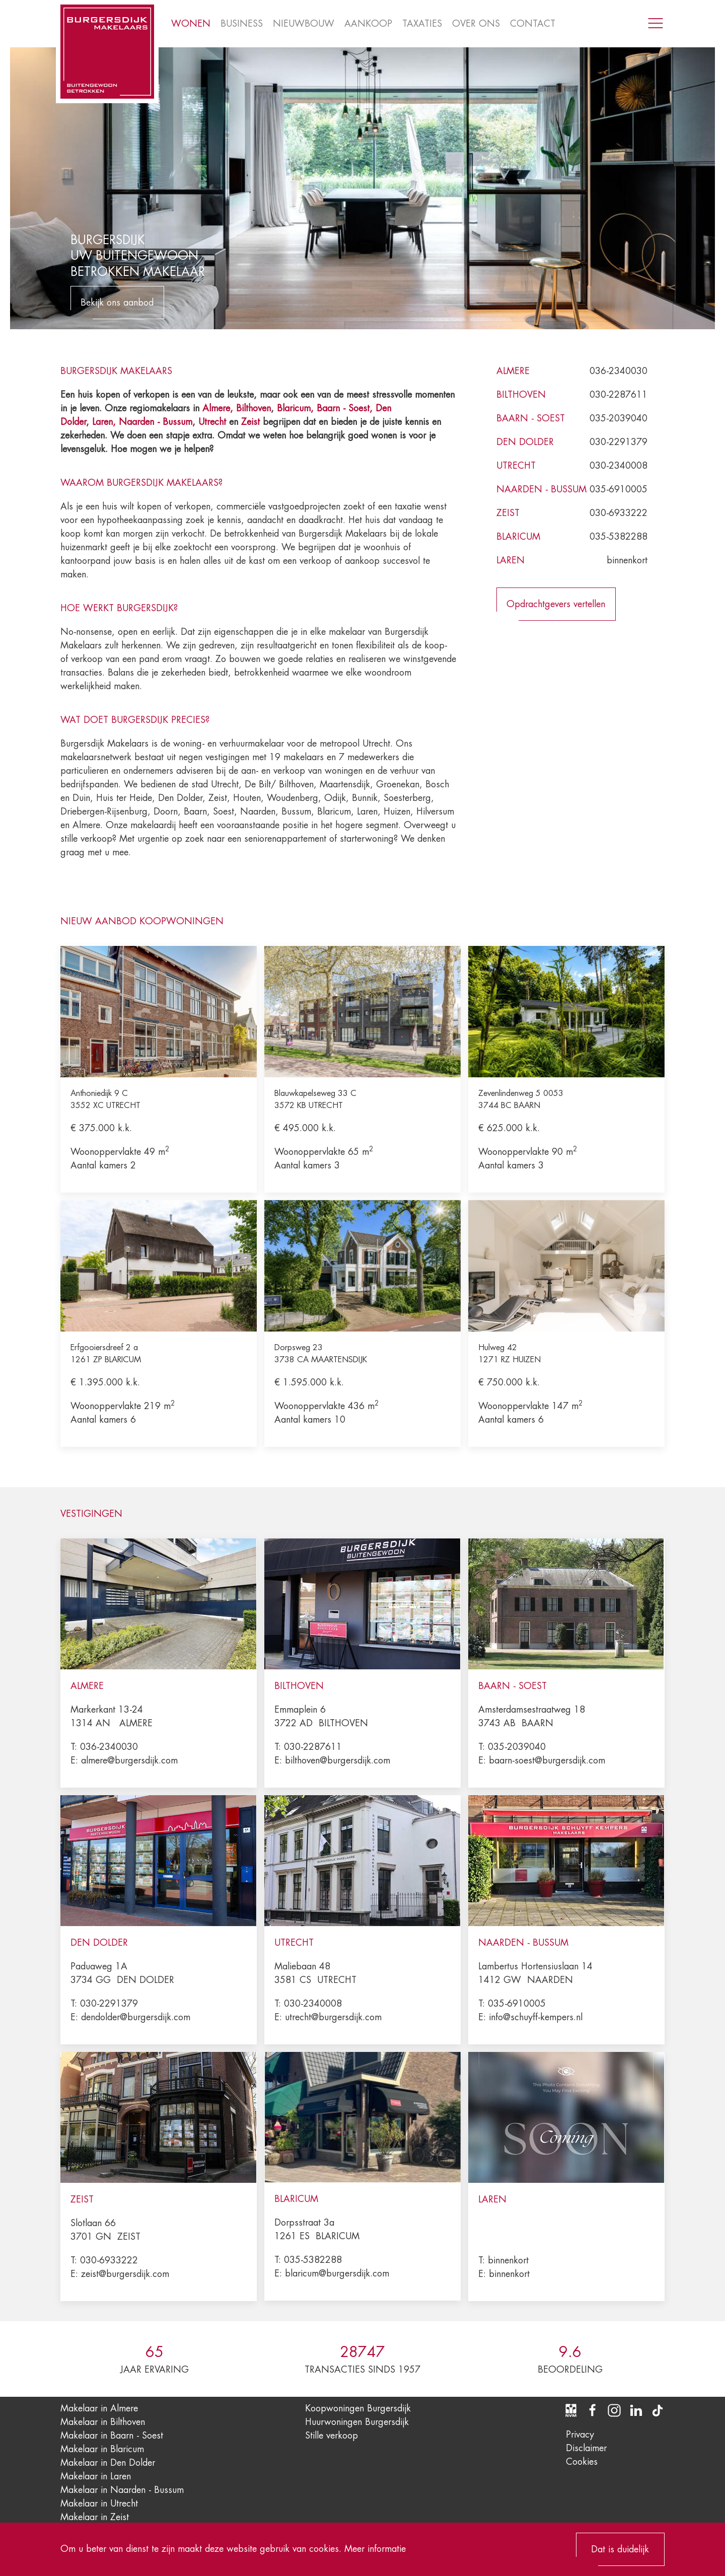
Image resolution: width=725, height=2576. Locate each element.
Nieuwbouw (303, 23)
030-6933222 (618, 513)
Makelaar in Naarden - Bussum (122, 2489)
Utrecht (212, 421)
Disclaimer (586, 2448)
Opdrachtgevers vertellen (555, 604)
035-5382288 (618, 536)
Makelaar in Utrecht (99, 2503)
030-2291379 (618, 442)
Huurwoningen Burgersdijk (357, 2421)
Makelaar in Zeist (94, 2517)
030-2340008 (618, 465)
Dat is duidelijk (620, 2549)
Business (242, 23)
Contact (532, 23)
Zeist (250, 421)
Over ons (476, 23)
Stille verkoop (331, 2435)
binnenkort (627, 560)
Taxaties (422, 23)
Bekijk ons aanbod (117, 302)
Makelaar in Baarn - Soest (111, 2435)
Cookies (582, 2461)
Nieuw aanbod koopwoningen (142, 921)
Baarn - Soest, (345, 408)
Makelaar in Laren (95, 2476)
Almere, (217, 408)
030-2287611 (618, 394)
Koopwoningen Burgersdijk (358, 2408)
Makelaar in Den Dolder (107, 2462)
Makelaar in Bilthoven (102, 2421)
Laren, (105, 421)
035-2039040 (618, 418)
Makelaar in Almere (99, 2408)
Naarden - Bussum (155, 421)
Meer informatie (375, 2548)
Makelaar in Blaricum (102, 2449)
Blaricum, (297, 408)
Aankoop (368, 23)
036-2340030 (618, 371)
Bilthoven (253, 408)
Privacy (580, 2434)
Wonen (190, 23)
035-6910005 (618, 489)
